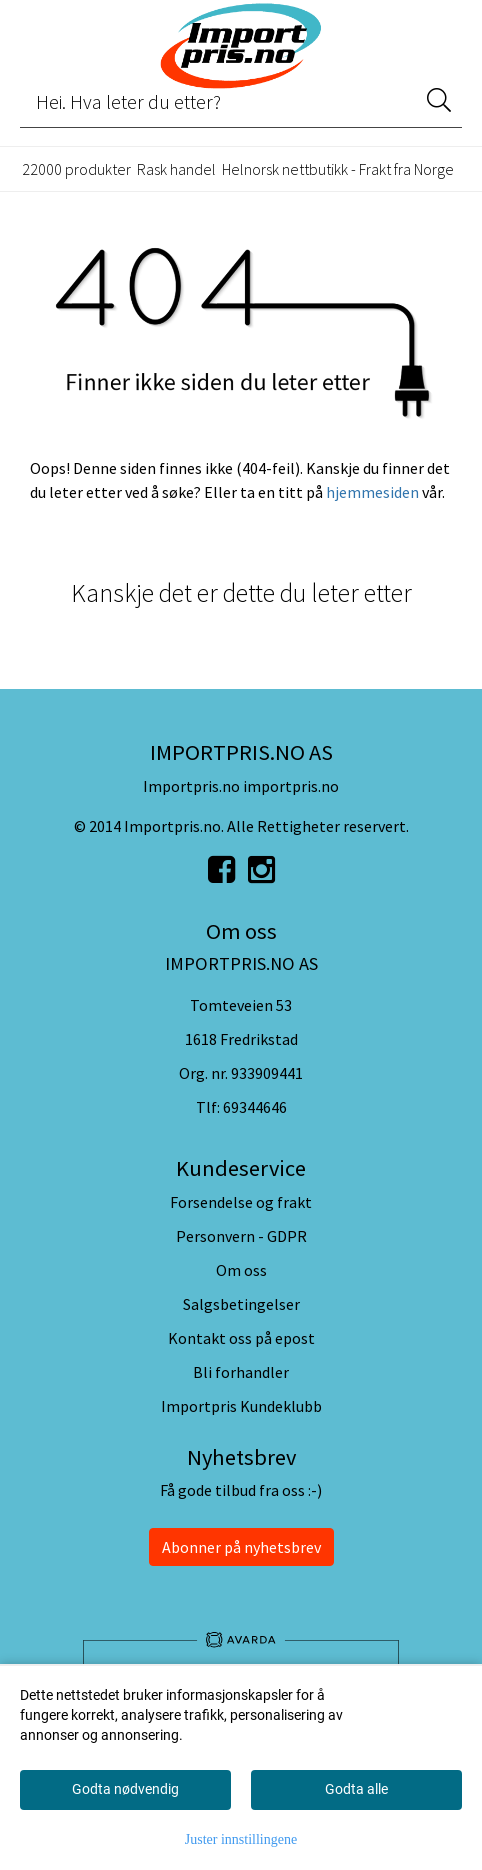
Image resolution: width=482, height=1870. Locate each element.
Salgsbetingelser (241, 1304)
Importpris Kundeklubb (241, 1406)
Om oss (241, 1270)
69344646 (255, 1107)
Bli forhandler (241, 1372)
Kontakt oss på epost (241, 1338)
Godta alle (356, 1789)
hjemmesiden (372, 492)
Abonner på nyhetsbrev (241, 1547)
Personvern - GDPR (241, 1236)
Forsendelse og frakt (241, 1202)
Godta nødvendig (125, 1789)
